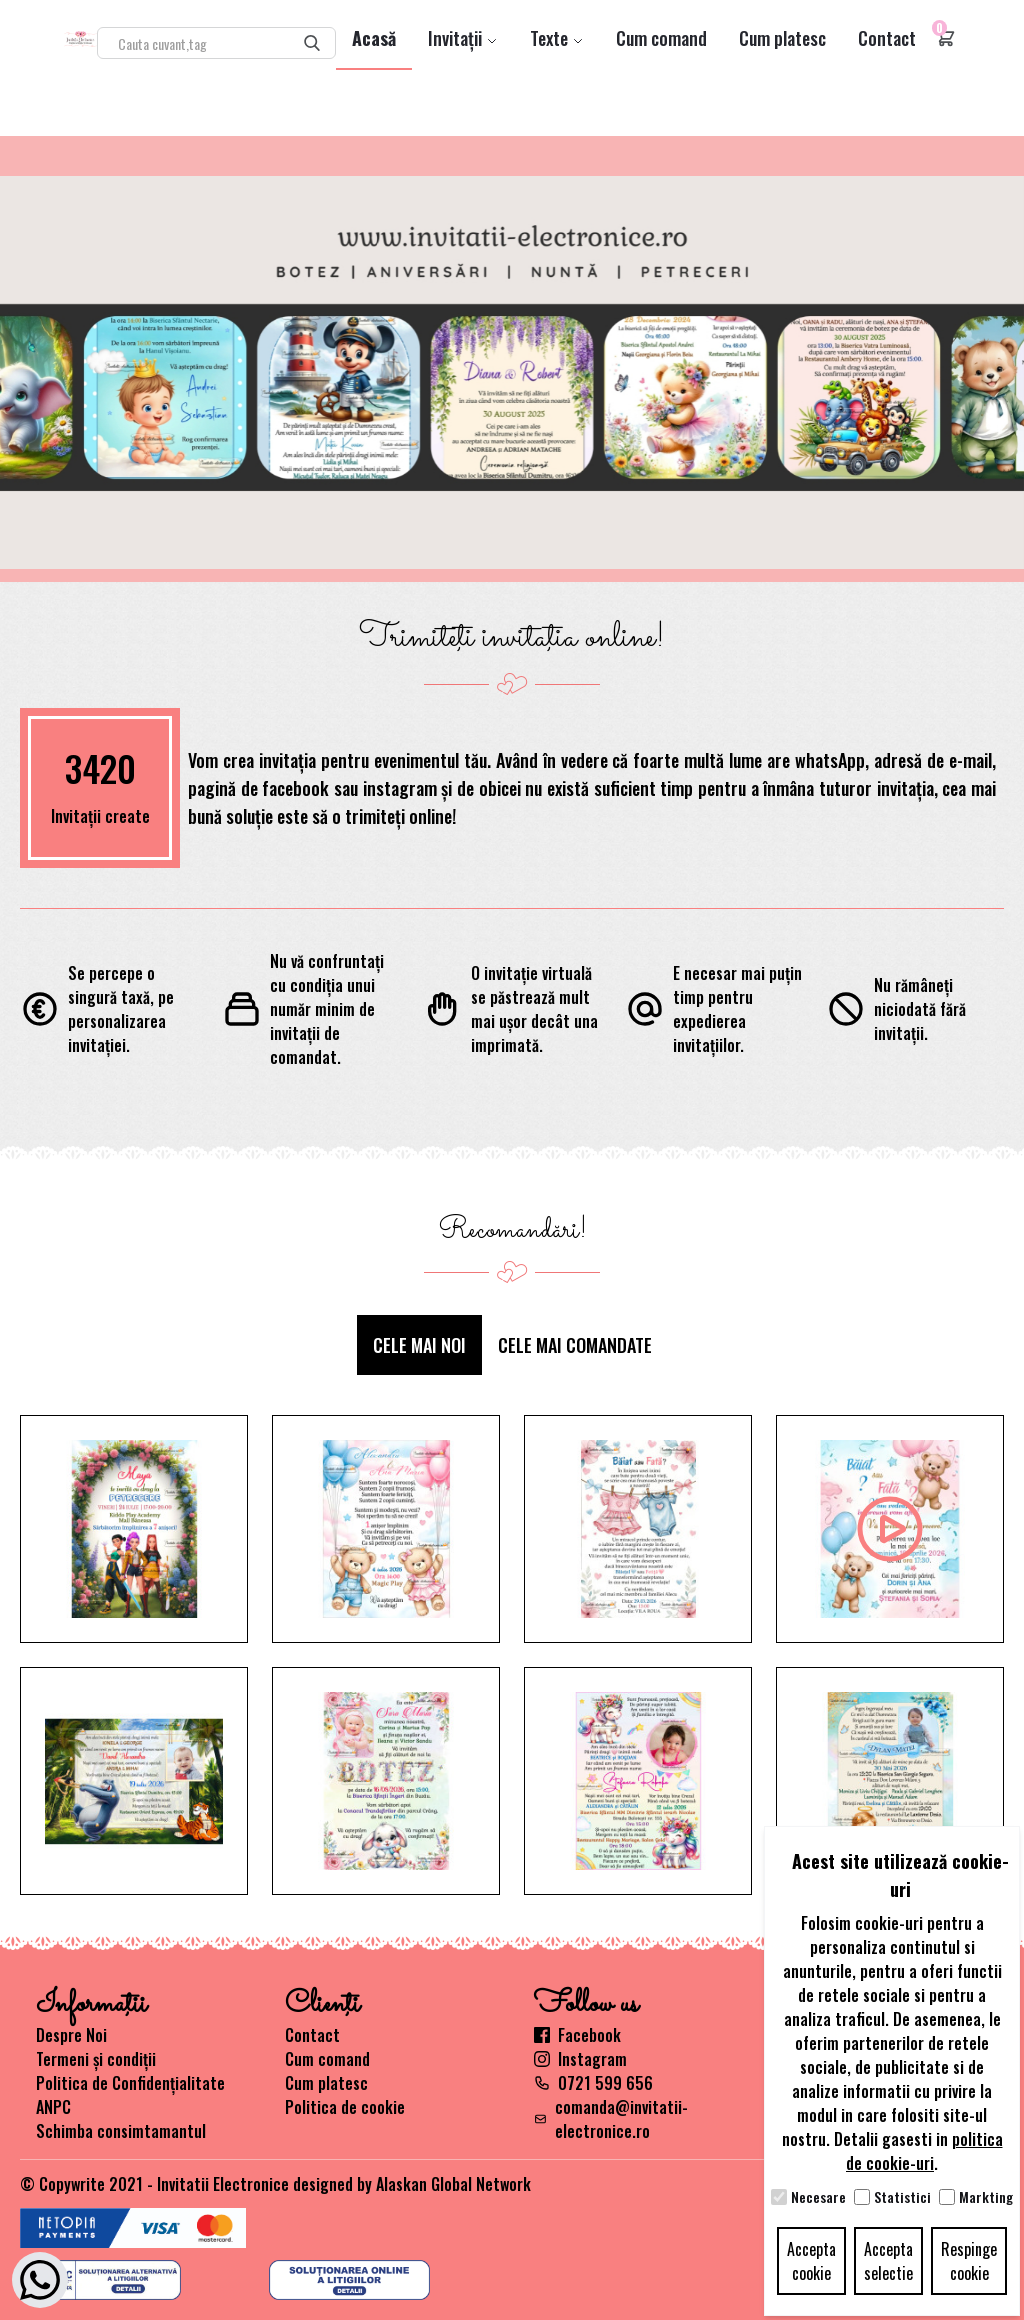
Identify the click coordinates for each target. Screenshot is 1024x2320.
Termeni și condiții (96, 2059)
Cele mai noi (419, 1345)
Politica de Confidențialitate (130, 2083)
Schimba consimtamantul (121, 2131)
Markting (986, 2197)
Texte (557, 38)
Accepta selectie (888, 2261)
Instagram (580, 2059)
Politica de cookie (345, 2107)
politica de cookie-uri (924, 2151)
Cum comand (661, 38)
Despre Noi (71, 2035)
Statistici (902, 2197)
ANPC (53, 2107)
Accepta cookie (811, 2261)
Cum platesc (782, 38)
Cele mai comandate (575, 1345)
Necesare (818, 2197)
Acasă (374, 38)
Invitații (463, 38)
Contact (887, 38)
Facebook (577, 2035)
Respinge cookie (969, 2261)
